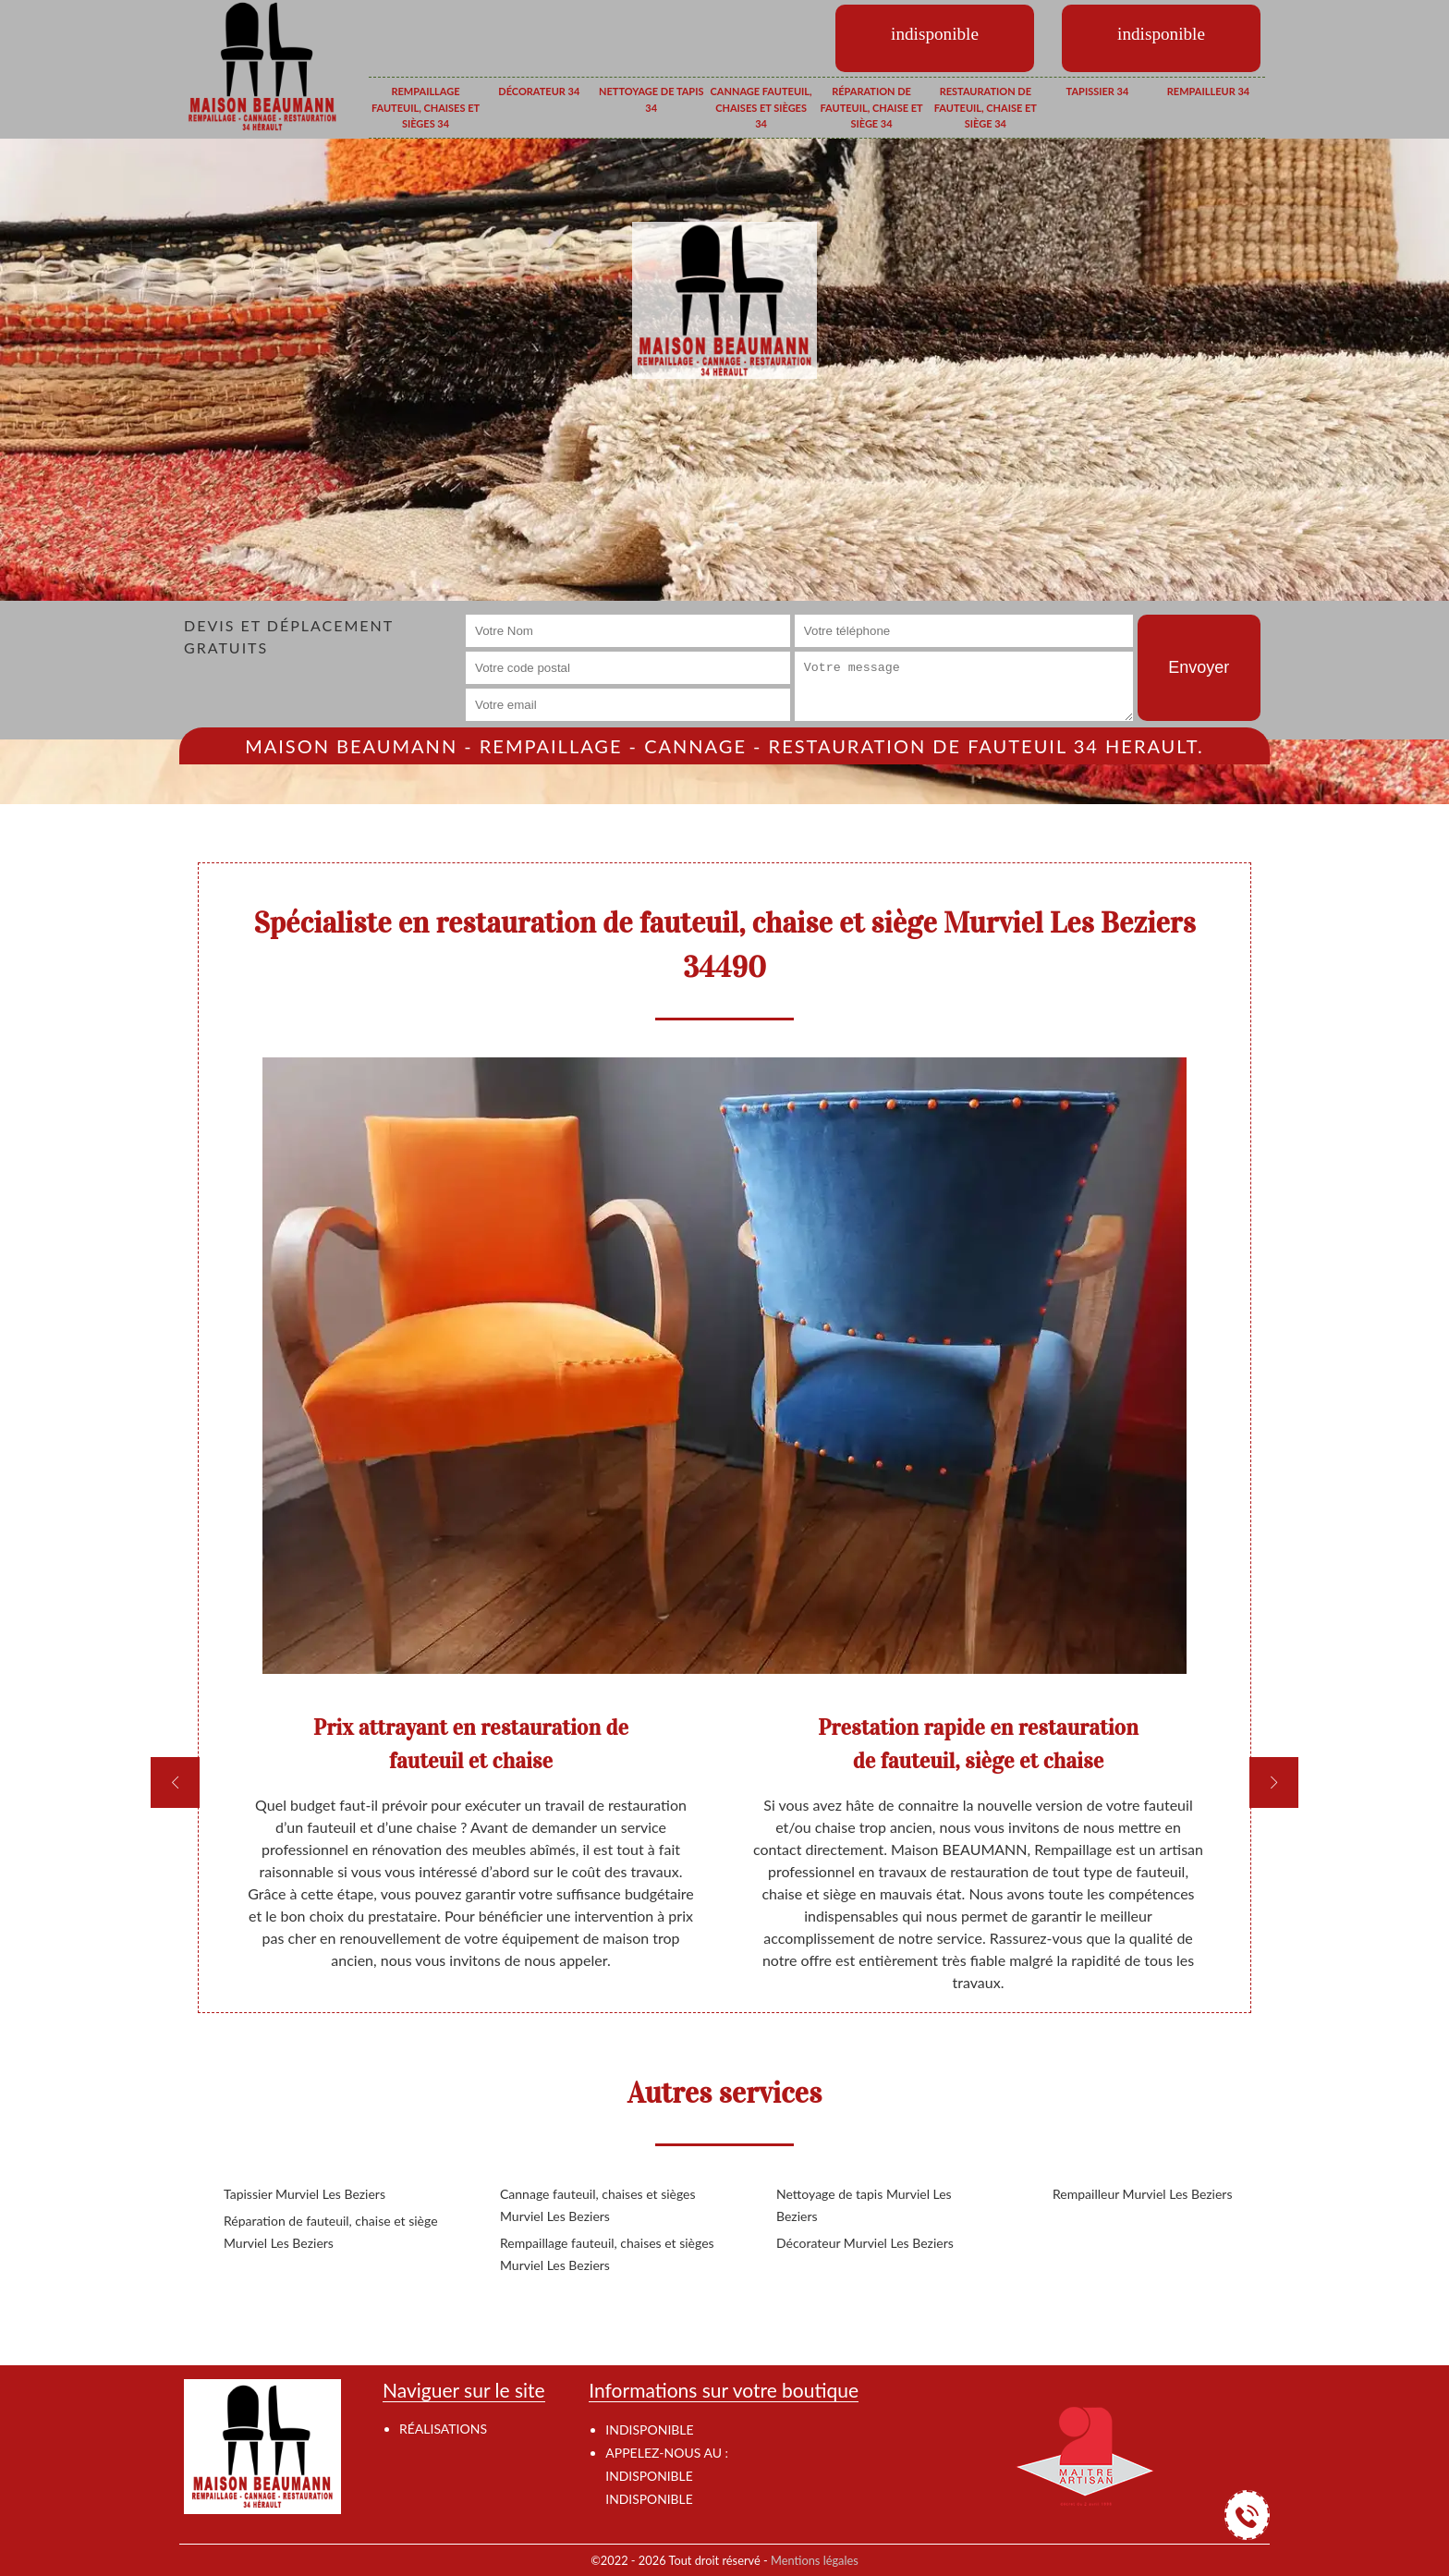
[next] (1273, 1782)
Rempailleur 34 (1208, 91)
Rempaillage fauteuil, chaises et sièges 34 (425, 107)
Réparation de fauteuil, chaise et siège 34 (871, 107)
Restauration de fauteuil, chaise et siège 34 (985, 107)
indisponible (648, 2476)
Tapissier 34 (1097, 91)
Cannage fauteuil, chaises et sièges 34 (761, 107)
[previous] (175, 1782)
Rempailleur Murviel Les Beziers (1142, 2194)
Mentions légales (814, 2560)
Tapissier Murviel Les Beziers (304, 2194)
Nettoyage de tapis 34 (651, 99)
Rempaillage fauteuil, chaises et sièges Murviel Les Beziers (607, 2254)
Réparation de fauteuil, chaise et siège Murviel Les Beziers (331, 2232)
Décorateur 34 (538, 91)
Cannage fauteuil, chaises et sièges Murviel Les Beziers (598, 2205)
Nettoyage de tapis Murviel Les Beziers (864, 2205)
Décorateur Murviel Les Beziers (865, 2243)
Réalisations (443, 2428)
